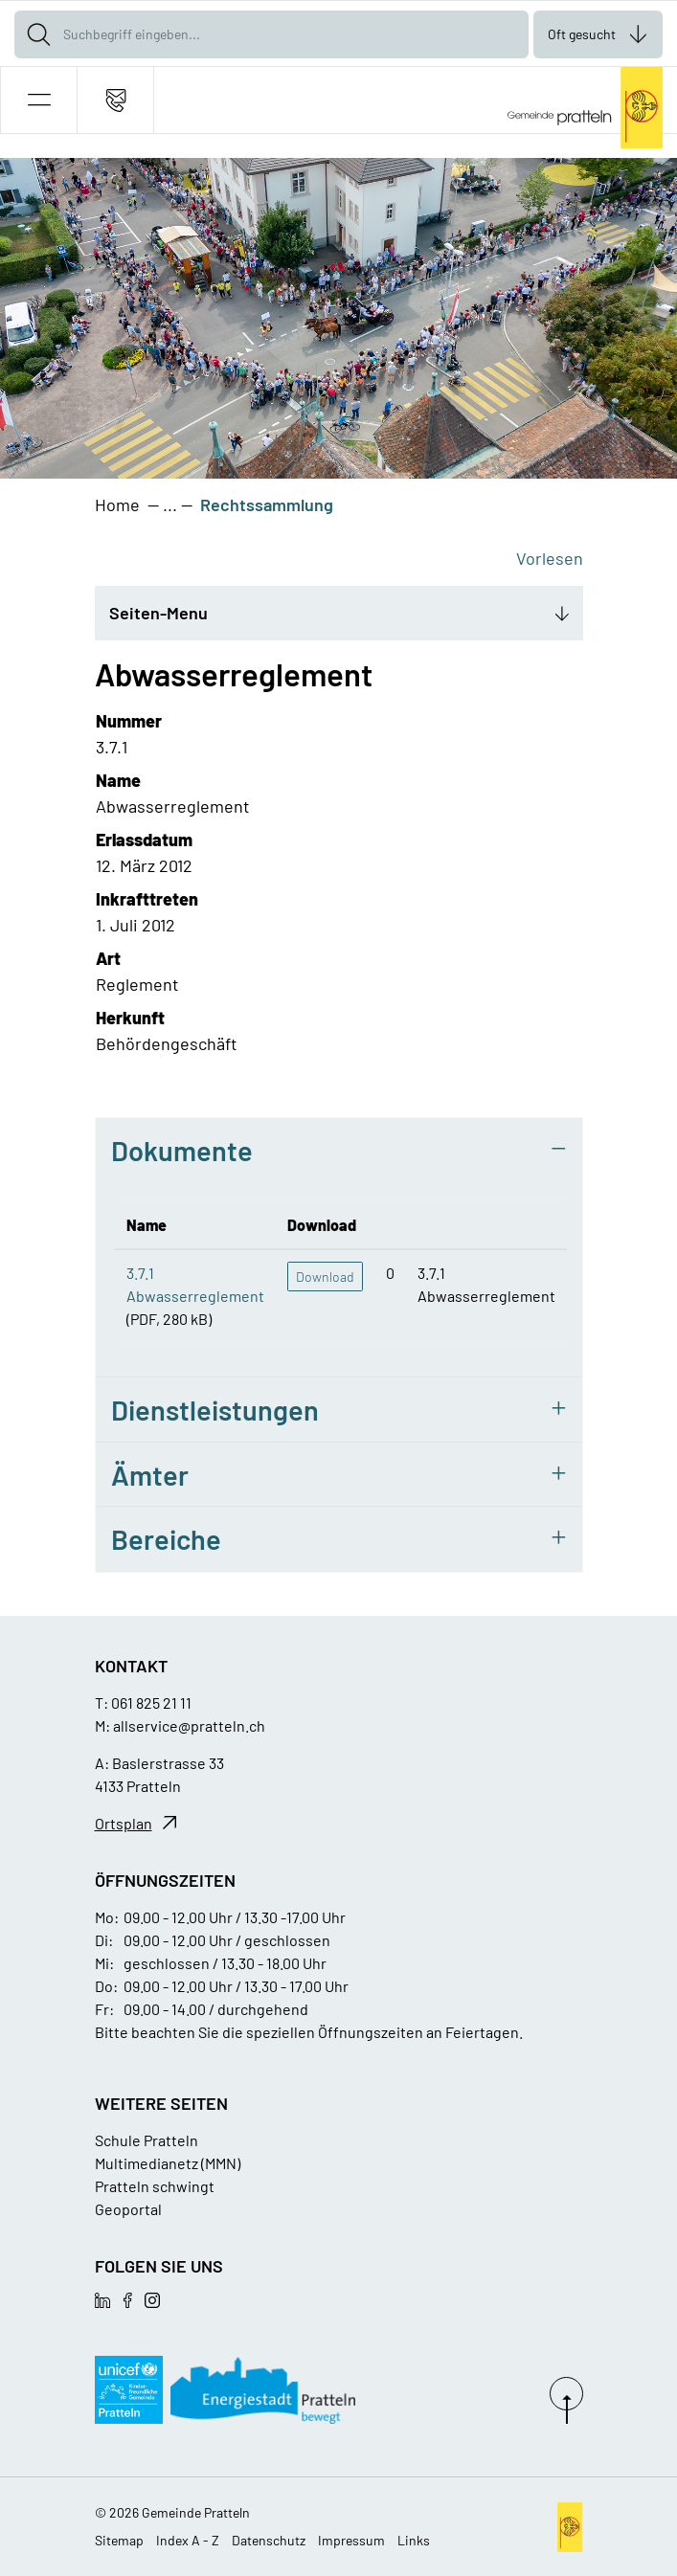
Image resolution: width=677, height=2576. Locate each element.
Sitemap (119, 2540)
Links (413, 2540)
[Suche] (38, 34)
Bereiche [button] (166, 1539)
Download (325, 1276)
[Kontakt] (115, 100)
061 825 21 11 (151, 1702)
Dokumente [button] (182, 1150)
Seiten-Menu (158, 612)
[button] (39, 100)
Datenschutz (268, 2540)
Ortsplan (123, 1823)
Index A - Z (187, 2540)
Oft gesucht (582, 34)
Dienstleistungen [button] (215, 1409)
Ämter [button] (150, 1474)
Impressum (351, 2540)
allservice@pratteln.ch (189, 1725)
